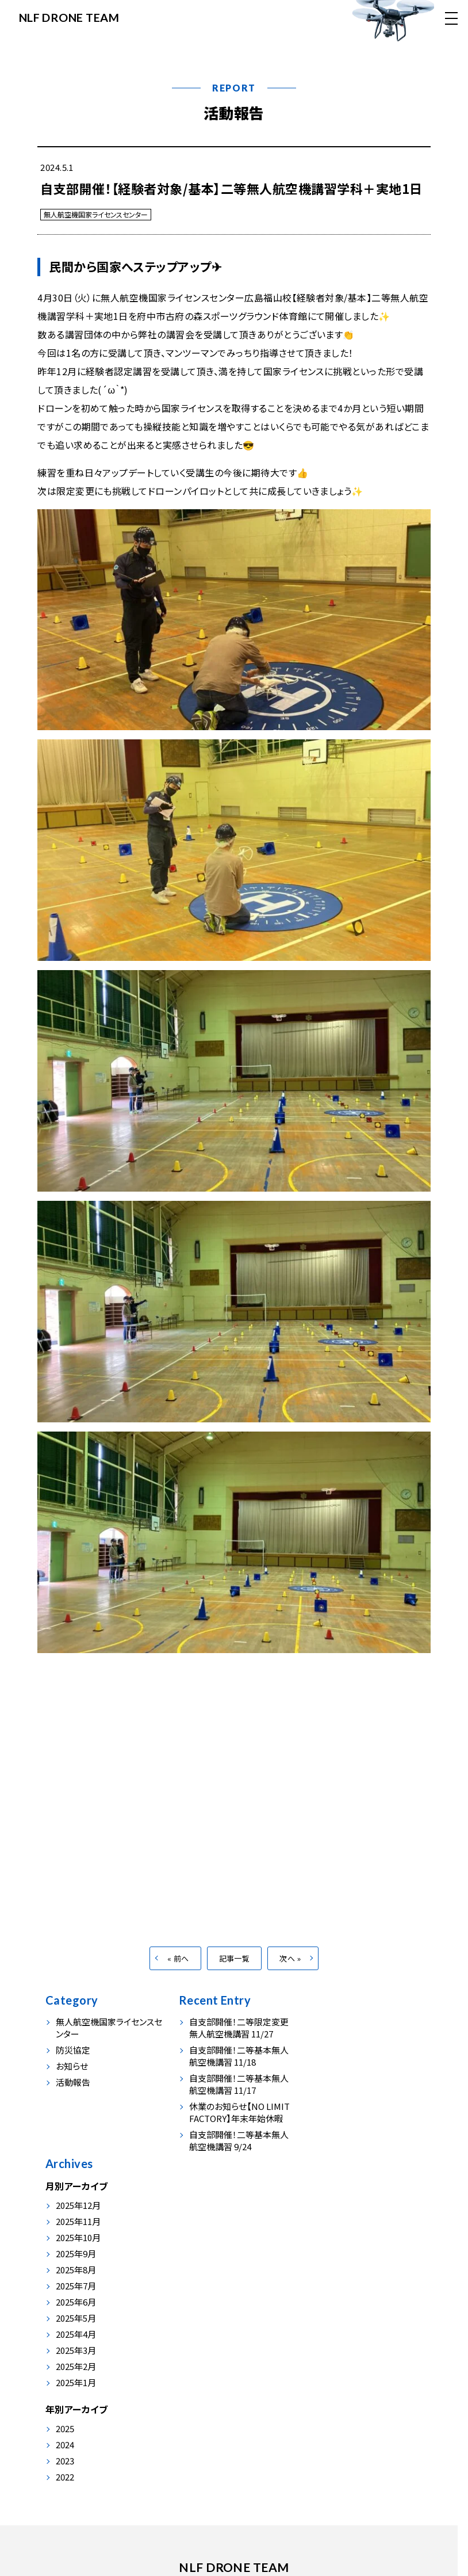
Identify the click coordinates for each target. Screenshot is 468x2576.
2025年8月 (337, 2121)
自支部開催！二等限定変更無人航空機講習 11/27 (236, 2042)
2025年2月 (337, 2217)
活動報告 (234, 112)
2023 (326, 2312)
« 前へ (178, 1972)
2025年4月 (337, 2185)
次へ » (290, 1972)
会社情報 (231, 2433)
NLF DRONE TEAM (70, 17)
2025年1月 (337, 2233)
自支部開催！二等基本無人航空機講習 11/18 (236, 2070)
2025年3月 (337, 2201)
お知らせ (72, 2080)
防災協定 (73, 2064)
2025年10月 (339, 2088)
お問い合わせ (327, 2433)
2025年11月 (339, 2072)
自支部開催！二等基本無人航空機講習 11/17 (236, 2098)
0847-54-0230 (190, 2509)
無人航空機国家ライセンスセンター (96, 214)
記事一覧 (234, 1972)
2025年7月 (337, 2137)
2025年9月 (337, 2104)
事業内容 (133, 2433)
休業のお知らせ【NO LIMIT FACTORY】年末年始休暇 (236, 2127)
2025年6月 (337, 2153)
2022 (326, 2328)
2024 (326, 2296)
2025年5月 (337, 2169)
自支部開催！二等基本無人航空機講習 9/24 (236, 2155)
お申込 (275, 2433)
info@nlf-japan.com (283, 2509)
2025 (326, 2280)
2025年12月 (339, 2056)
